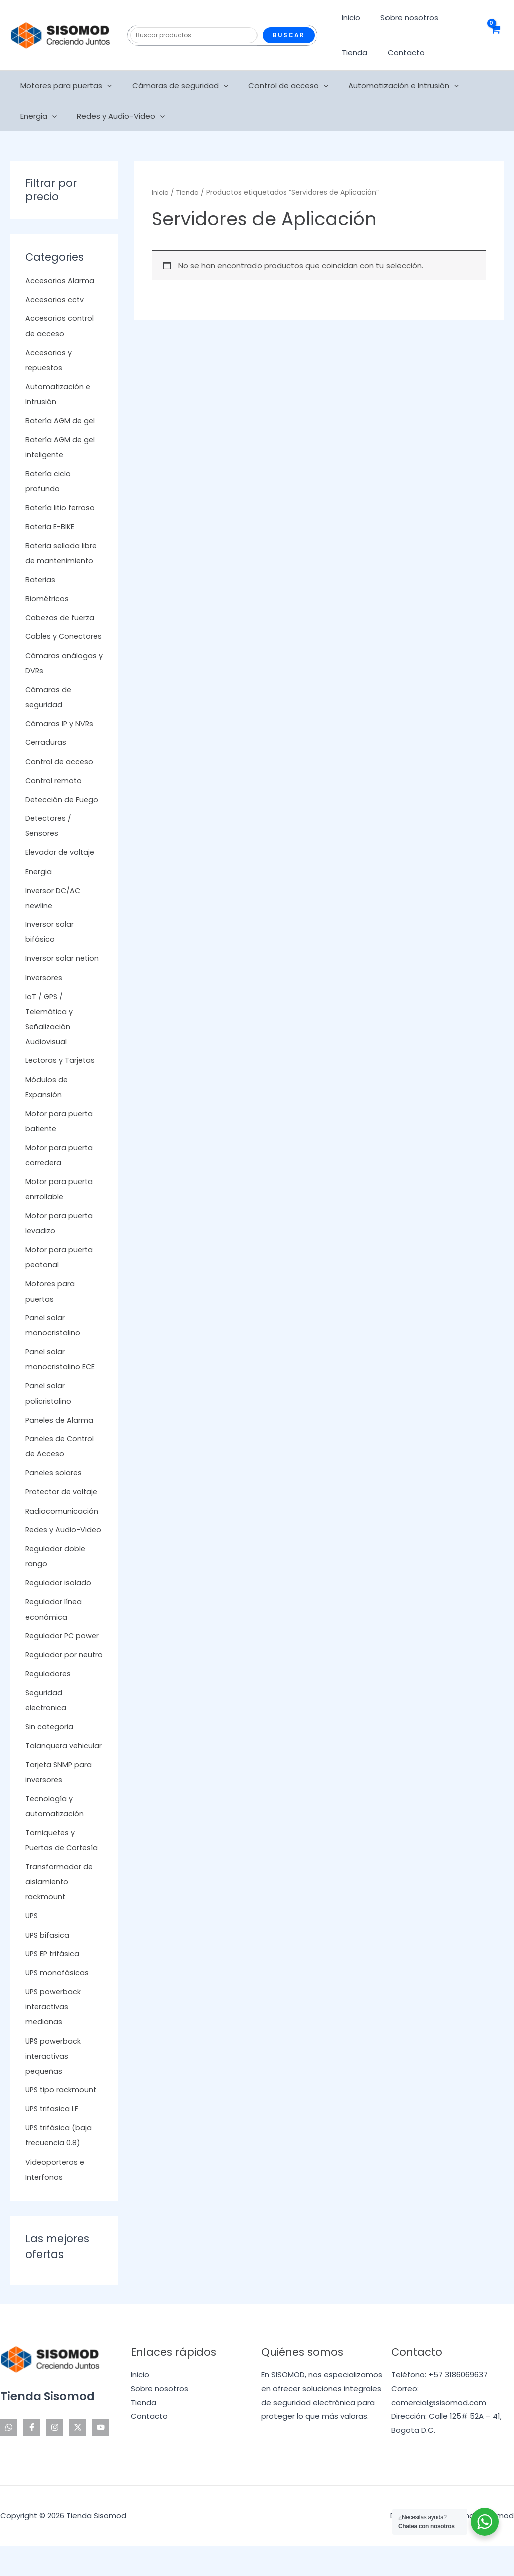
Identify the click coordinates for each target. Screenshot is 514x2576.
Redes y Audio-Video (61, 116)
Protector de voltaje (63, 1506)
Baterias (40, 579)
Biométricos (47, 598)
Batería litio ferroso (61, 507)
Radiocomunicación (62, 1526)
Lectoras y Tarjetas (61, 1075)
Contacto (398, 52)
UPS (32, 1946)
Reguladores (48, 1703)
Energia (474, 86)
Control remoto (54, 795)
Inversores (44, 992)
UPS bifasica (48, 1965)
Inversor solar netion (62, 973)
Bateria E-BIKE (50, 526)
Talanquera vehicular (64, 1775)
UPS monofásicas (57, 2002)
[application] (104, 86)
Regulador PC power (63, 1650)
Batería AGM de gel (61, 420)
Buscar (289, 35)
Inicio (348, 17)
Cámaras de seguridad (172, 86)
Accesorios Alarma (60, 280)
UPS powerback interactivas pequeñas (54, 2086)
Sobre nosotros (402, 17)
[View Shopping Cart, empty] (495, 35)
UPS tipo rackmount (62, 2119)
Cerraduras (46, 757)
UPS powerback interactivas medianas (54, 2036)
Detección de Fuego (63, 814)
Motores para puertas (63, 86)
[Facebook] (31, 2457)
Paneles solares (54, 1487)
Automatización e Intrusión (386, 86)
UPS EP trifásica (53, 1983)
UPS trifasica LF (52, 2138)
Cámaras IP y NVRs (60, 738)
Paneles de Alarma (60, 1435)
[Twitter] (77, 2457)
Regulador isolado (58, 1597)
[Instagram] (54, 2457)
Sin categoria (50, 1756)
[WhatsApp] (8, 2457)
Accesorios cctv (55, 299)
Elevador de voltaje (60, 867)
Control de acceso (276, 86)
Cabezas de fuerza (61, 617)
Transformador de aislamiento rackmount (59, 1911)
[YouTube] (100, 2457)
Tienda (352, 52)
